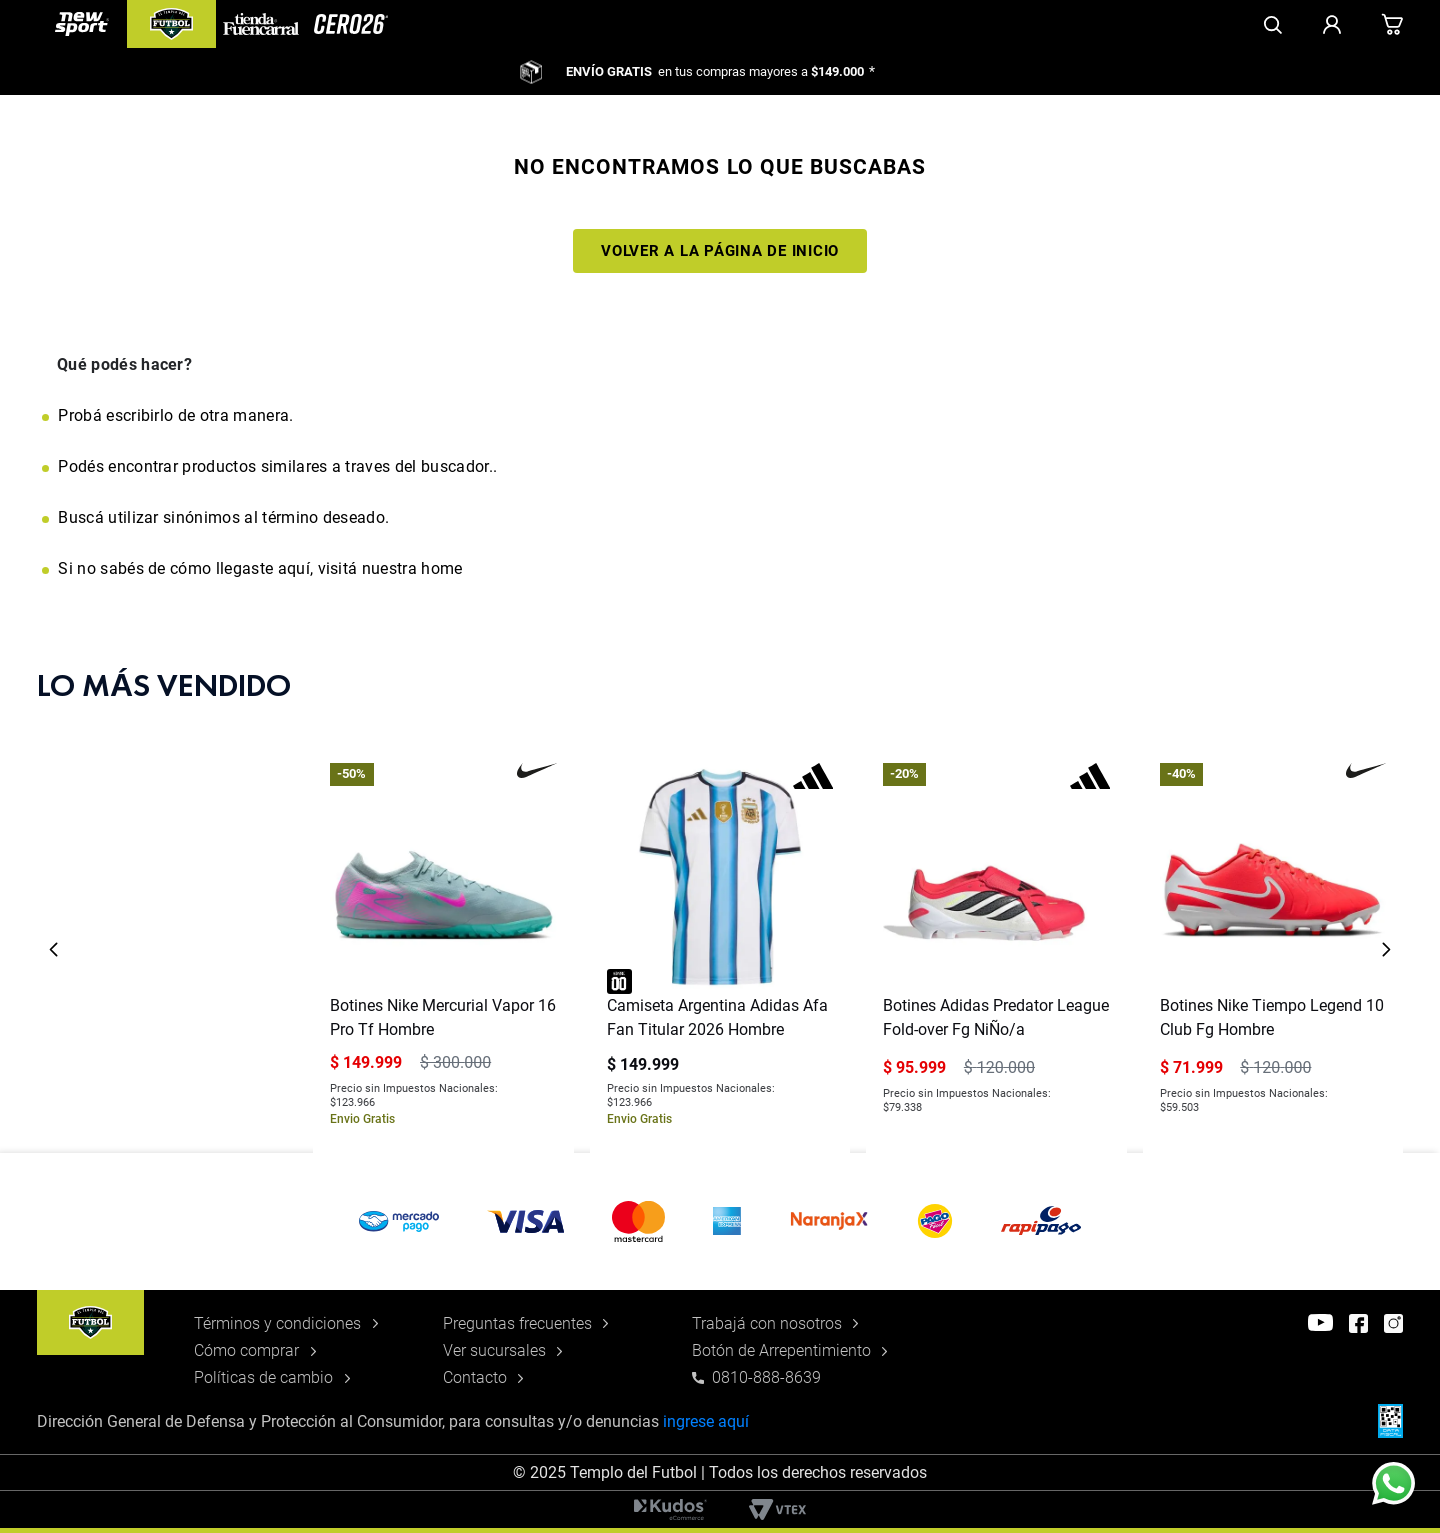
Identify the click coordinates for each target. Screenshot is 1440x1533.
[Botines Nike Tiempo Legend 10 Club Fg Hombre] (1273, 949)
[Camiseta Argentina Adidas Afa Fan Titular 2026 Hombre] (720, 949)
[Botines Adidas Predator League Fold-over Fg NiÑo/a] (996, 949)
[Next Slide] (1386, 949)
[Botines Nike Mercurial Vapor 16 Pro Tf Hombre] (443, 949)
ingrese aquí (706, 1421)
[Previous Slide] (54, 949)
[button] (720, 1221)
